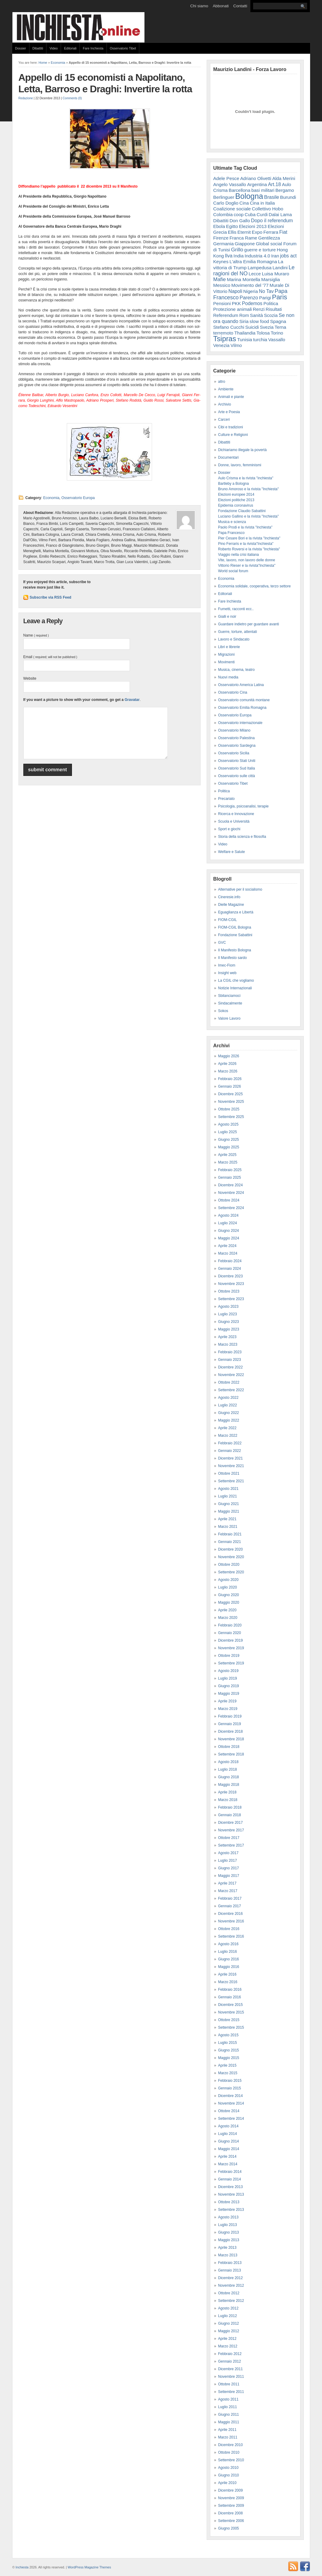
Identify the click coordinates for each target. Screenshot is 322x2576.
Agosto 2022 (228, 1397)
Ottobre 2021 (228, 1473)
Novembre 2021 (231, 1466)
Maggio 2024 (228, 1238)
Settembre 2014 (231, 2118)
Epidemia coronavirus (235, 505)
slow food (259, 321)
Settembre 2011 (231, 2392)
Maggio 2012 (228, 2331)
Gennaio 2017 (229, 1906)
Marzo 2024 (227, 1253)
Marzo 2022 (227, 1435)
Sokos (223, 1011)
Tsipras (224, 339)
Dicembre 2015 (230, 2005)
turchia (260, 339)
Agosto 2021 (228, 1489)
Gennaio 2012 (229, 2361)
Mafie (219, 279)
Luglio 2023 (227, 1314)
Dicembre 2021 (230, 1458)
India (238, 255)
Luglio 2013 (227, 2225)
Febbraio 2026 (230, 1079)
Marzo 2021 (227, 1526)
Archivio (224, 404)
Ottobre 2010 (228, 2452)
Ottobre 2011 (228, 2384)
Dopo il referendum (272, 220)
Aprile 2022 (227, 1428)
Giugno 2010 (228, 2475)
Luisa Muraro (275, 273)
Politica (270, 303)
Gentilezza (269, 237)
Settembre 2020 (231, 1572)
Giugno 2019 (228, 1686)
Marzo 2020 (227, 1618)
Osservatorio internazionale (240, 723)
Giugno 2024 (228, 1231)
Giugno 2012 (228, 2323)
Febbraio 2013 (230, 2263)
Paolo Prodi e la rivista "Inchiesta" (245, 527)
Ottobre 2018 (228, 1747)
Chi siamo (199, 6)
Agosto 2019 (228, 1671)
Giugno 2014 (228, 2141)
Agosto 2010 (228, 2468)
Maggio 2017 (228, 1876)
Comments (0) (72, 98)
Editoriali (70, 48)
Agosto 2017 (228, 1853)
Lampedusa (260, 267)
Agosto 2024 (228, 1215)
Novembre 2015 (231, 2012)
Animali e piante (231, 397)
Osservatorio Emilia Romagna (242, 707)
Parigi (265, 297)
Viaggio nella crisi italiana (238, 554)
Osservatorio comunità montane (244, 700)
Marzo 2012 (227, 2346)
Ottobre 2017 (228, 1838)
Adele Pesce (226, 178)
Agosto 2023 (228, 1306)
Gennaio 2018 (229, 1815)
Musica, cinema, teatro (236, 670)
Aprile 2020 (227, 1610)
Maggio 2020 (228, 1602)
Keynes (221, 261)
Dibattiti (37, 48)
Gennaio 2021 (229, 1542)
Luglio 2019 (227, 1678)
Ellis (232, 232)
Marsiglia (270, 279)
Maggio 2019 (228, 1693)
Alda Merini (283, 178)
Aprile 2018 (227, 1792)
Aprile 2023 (227, 1337)
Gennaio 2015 (229, 2088)
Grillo (237, 249)
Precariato (226, 799)
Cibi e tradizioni (230, 427)
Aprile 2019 (227, 1701)
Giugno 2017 (228, 1868)
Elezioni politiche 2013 (236, 500)
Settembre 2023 (231, 1299)
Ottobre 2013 (228, 2202)
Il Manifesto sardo (232, 958)
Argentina (257, 184)
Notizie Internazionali (235, 988)
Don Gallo (239, 220)
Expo (257, 232)
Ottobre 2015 (228, 2020)
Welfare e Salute (231, 852)
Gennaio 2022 (229, 1451)
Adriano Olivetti (255, 178)
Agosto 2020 (228, 1580)
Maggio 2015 (228, 2058)
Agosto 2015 (228, 2035)
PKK (236, 303)
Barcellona (239, 190)
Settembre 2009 (231, 2505)
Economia (58, 62)
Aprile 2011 (227, 2430)
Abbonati (221, 6)
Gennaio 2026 (229, 1086)
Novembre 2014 (231, 2103)
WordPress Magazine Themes (89, 2567)
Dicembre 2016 (230, 1914)
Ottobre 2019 (228, 1655)
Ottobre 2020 (228, 1564)
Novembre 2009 (231, 2498)
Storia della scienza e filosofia (242, 836)
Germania (223, 243)
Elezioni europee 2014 (236, 494)
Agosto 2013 (228, 2217)
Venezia (221, 345)
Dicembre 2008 (230, 2513)
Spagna (278, 321)
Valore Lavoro (229, 1018)
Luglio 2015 (227, 2043)
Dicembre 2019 (230, 1640)
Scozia (271, 315)
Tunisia (244, 339)
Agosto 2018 (228, 1762)
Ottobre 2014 (228, 2111)
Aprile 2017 (227, 1883)
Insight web (227, 973)
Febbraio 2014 (230, 2172)
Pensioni (222, 303)
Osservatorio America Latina (241, 685)
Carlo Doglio (226, 203)
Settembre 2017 (231, 1845)
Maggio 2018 (228, 1784)
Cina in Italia (262, 203)
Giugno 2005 (228, 2528)
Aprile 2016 (227, 1974)
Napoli (235, 291)
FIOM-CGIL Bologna (234, 927)
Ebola (219, 226)
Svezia (266, 327)
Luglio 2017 (227, 1860)
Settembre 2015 (231, 2027)
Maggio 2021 (228, 1511)
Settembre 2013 (231, 2209)
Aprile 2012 (227, 2338)
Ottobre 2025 (228, 1109)
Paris (279, 297)
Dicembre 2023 (230, 1276)
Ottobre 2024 (228, 1200)
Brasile (271, 197)
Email (50, 657)
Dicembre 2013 (230, 2187)
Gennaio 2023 (229, 1360)
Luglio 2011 (227, 2407)
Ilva (228, 255)
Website (29, 678)
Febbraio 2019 (230, 1716)
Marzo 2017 (227, 1891)
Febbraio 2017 (230, 1898)
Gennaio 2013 (229, 2270)
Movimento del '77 (250, 285)
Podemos (252, 303)
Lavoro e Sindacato (233, 639)
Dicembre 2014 (230, 2096)
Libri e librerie (229, 647)
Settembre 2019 (231, 1663)
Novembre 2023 (231, 1284)
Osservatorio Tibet (123, 48)
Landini (280, 267)
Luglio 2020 (227, 1587)
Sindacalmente (230, 1003)
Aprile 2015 (227, 2065)
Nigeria (250, 291)
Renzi (259, 309)
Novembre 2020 (231, 1557)
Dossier (20, 48)
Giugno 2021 (228, 1504)
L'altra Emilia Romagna (253, 261)
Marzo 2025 (227, 1162)
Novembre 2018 (231, 1739)
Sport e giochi (229, 829)
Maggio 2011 (228, 2422)
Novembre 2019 (231, 1648)
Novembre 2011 (231, 2376)
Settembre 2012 (231, 2301)
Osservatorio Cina (232, 692)
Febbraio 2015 (230, 2080)
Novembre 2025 (231, 1101)
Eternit (244, 232)
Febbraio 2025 (230, 1170)
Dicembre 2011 (230, 2369)
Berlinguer (223, 197)
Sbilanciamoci (229, 996)
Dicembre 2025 (230, 1094)
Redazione (26, 98)
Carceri (224, 419)
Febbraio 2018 (230, 1807)
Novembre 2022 (231, 1375)
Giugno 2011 (228, 2414)
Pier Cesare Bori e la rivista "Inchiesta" (249, 538)
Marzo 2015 (227, 2073)
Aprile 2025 (227, 1155)
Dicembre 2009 (230, 2490)
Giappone (245, 243)
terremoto (223, 332)
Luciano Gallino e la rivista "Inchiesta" (248, 516)
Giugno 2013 (228, 2232)
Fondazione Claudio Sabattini (242, 511)
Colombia (223, 214)
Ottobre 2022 (228, 1382)
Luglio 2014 (227, 2134)
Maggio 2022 (228, 1420)
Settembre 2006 (231, 2521)
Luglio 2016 (227, 1951)
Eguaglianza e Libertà (235, 912)
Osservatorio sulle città (236, 776)
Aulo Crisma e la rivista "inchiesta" (245, 478)
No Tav (266, 291)
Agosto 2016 (228, 1944)
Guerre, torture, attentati (237, 632)
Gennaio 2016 (229, 1997)
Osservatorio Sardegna (237, 745)
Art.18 (274, 184)
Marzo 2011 (227, 2437)
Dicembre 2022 (230, 1367)
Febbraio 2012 (230, 2354)
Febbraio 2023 (230, 1352)
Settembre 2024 (231, 1208)
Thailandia (245, 332)
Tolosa (263, 332)
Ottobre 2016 (228, 1929)
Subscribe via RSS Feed (50, 597)
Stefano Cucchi (228, 327)
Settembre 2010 (231, 2460)
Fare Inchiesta (93, 48)
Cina (244, 203)
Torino (277, 332)
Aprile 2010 (227, 2483)
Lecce (255, 273)
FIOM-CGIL (227, 920)
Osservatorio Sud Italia (236, 768)
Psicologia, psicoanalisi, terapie (243, 806)
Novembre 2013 (231, 2194)
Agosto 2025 (228, 1124)
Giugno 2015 (228, 2050)
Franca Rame (243, 237)
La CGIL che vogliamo (236, 980)
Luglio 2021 (227, 1496)
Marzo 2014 (227, 2164)
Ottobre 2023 (228, 1291)
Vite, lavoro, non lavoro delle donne (246, 560)
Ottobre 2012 (228, 2293)
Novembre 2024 (231, 1193)
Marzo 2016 (227, 1982)
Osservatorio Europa (78, 498)
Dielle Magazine (231, 904)
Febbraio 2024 (230, 1261)
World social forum (233, 571)
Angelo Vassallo (229, 184)
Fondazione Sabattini (235, 935)
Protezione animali (232, 309)
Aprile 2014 (227, 2156)
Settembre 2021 (231, 1481)
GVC (222, 942)
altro (221, 381)
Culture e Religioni (233, 435)
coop (239, 214)
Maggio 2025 (228, 1147)
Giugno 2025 (228, 1139)
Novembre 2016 (231, 1921)
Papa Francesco (231, 533)
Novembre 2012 (231, 2285)
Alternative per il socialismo (240, 889)
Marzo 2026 (227, 1071)
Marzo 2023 (227, 1344)
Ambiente (226, 389)
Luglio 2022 (227, 1405)
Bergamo (284, 190)
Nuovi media (228, 677)
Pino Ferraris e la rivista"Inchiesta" (246, 544)
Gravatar (132, 700)
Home (43, 62)
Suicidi (252, 327)
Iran (275, 255)
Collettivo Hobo (267, 208)
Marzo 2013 (227, 2255)
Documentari (228, 457)
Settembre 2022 (231, 1390)
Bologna (249, 196)
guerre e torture (260, 249)
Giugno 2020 (228, 1595)
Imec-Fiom (227, 965)
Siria (244, 321)
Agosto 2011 (228, 2399)
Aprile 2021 (227, 1519)
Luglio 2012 (227, 2316)
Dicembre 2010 (230, 2445)
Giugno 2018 (228, 1777)
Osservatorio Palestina (236, 738)
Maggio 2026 (228, 1056)
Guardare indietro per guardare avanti (248, 624)
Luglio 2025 (227, 1132)
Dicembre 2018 (230, 1731)
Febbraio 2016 (230, 1989)
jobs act (288, 255)
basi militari (262, 190)
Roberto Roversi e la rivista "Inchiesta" (249, 549)
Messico (221, 285)
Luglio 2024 (227, 1223)
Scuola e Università (233, 821)
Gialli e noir (227, 616)
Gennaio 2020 (229, 1633)
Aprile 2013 (227, 2247)
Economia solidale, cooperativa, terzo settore (254, 586)
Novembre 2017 (231, 1830)
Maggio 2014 (228, 2149)
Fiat (283, 232)
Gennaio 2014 (229, 2179)
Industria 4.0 (257, 255)
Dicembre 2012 (230, 2278)
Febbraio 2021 (230, 1534)
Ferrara (270, 232)
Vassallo (276, 339)
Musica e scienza (232, 522)
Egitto (232, 226)
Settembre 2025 (231, 1117)
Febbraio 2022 (230, 1443)
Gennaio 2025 (229, 1177)
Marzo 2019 (227, 1709)
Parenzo (249, 297)
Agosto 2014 (228, 2126)
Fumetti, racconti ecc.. (236, 609)
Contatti (240, 6)
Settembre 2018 (231, 1754)
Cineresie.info (229, 897)
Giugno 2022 (228, 1413)
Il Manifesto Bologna (234, 950)
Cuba (250, 214)
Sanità (256, 315)
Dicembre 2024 (230, 1185)
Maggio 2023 (228, 1329)
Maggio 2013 (228, 2240)
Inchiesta (22, 2567)
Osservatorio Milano (234, 730)
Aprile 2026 (227, 1064)
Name (36, 635)
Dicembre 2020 (230, 1549)
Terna (280, 327)
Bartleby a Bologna (233, 483)
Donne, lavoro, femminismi (239, 465)
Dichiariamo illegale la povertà (242, 450)
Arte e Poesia (229, 412)
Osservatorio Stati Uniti (237, 761)
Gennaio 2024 (229, 1268)
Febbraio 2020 (230, 1625)
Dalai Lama (280, 214)
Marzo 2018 (227, 1800)
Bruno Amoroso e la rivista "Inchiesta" (248, 489)
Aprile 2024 (227, 1246)
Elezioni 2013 (252, 226)
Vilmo (236, 345)
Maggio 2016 (228, 1967)
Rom (244, 315)
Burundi (288, 197)
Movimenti (226, 662)
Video (53, 48)
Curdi (261, 214)
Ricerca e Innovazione (236, 814)
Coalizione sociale (232, 208)
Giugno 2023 (228, 1322)
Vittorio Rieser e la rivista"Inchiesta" (247, 565)
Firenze (221, 237)
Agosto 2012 (228, 2308)
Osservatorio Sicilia (233, 753)
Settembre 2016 (231, 1936)
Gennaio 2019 (229, 1724)
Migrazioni (226, 654)
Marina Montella (243, 279)
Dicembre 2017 (230, 1822)
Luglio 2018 (227, 1769)
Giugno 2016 (228, 1959)
